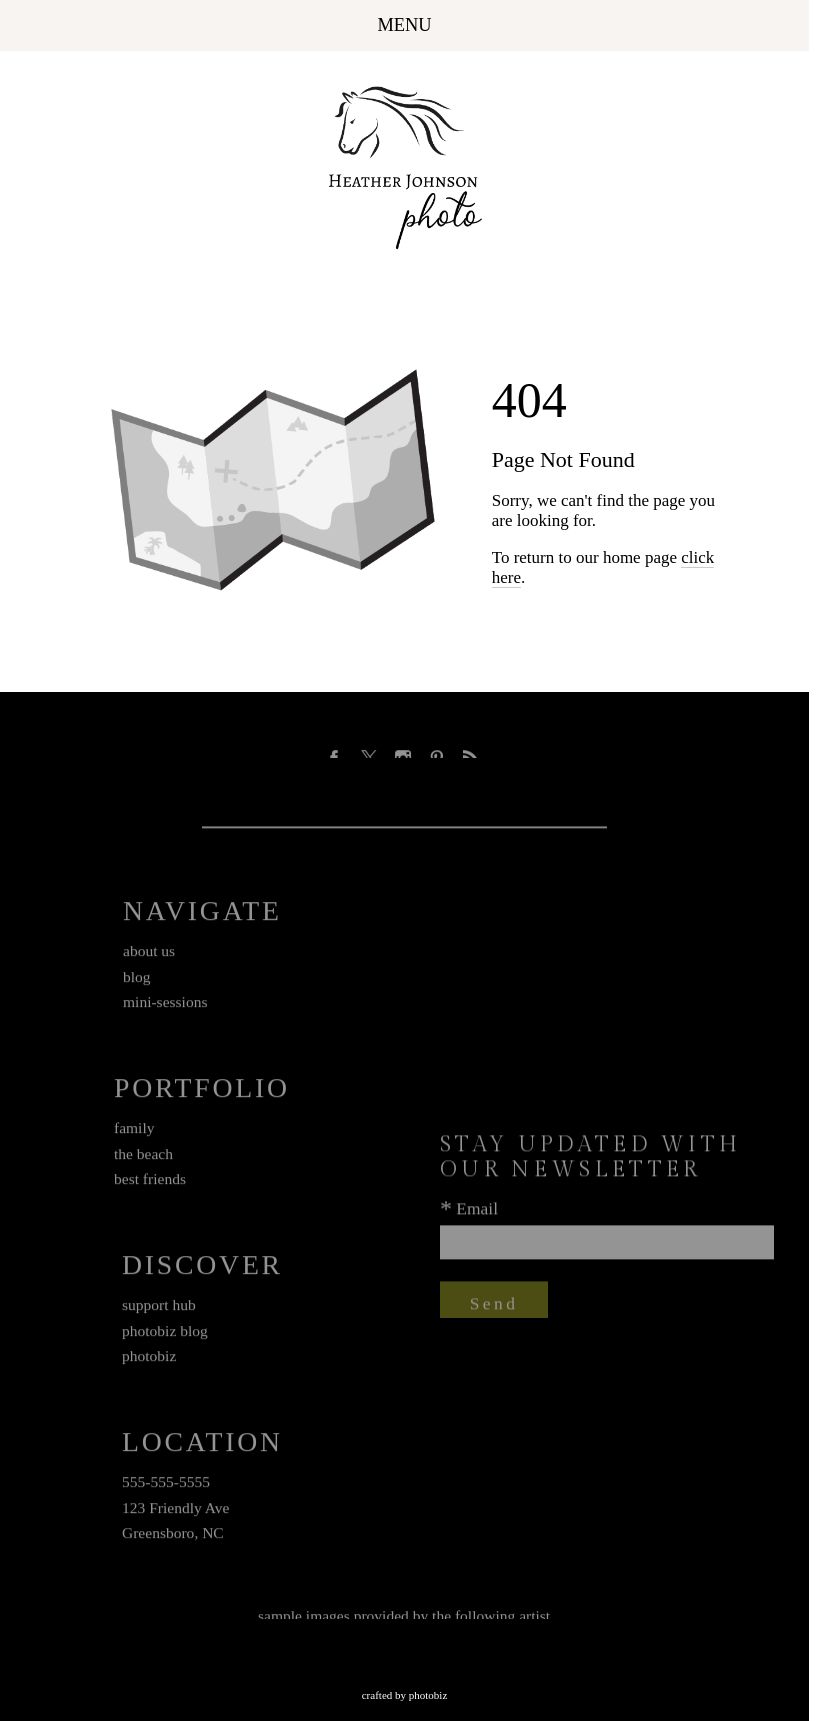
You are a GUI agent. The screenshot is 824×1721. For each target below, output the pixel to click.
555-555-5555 (166, 1485)
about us (149, 954)
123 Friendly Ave (175, 1511)
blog (137, 980)
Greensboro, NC (173, 1537)
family (134, 1131)
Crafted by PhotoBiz (405, 1695)
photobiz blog (165, 1334)
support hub (159, 1308)
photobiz (149, 1360)
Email (477, 1212)
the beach (143, 1157)
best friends (150, 1183)
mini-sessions (165, 1006)
